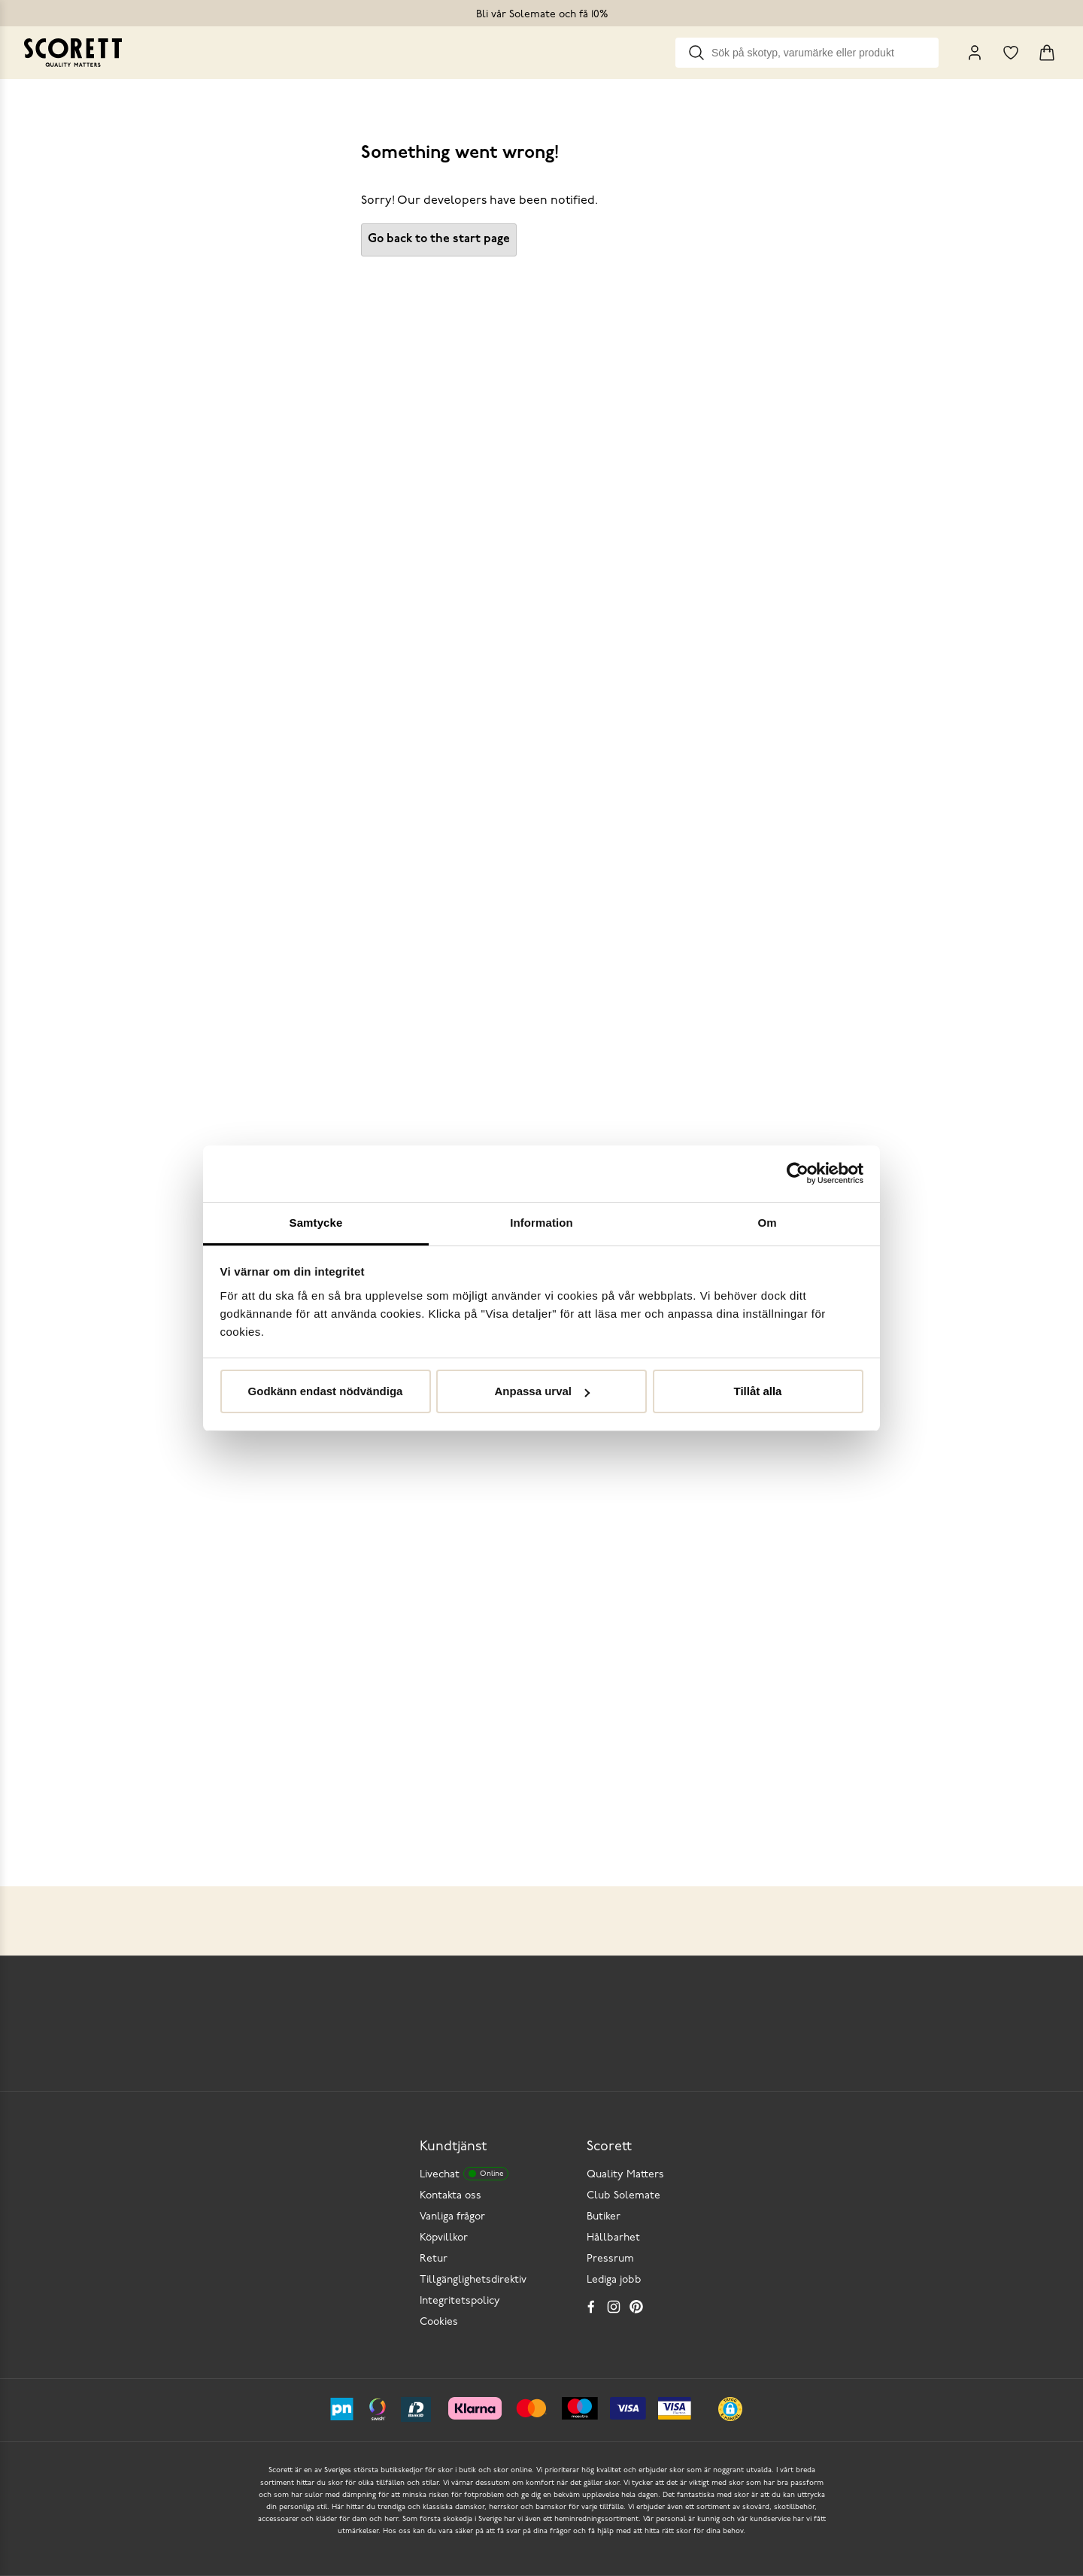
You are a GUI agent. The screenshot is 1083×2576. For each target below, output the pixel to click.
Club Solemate (623, 2195)
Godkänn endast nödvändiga (325, 1391)
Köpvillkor (444, 2238)
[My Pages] (975, 53)
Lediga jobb (614, 2280)
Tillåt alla (758, 1391)
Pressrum (610, 2259)
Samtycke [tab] (316, 1222)
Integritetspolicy (460, 2301)
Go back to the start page (439, 239)
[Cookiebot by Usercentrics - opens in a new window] (797, 1173)
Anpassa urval (542, 1391)
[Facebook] (591, 2306)
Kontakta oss (450, 2195)
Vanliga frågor (452, 2217)
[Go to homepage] (73, 52)
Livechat (464, 2173)
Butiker (603, 2217)
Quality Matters (625, 2174)
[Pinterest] (636, 2306)
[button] (730, 2409)
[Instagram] (613, 2306)
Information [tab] (541, 1222)
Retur (433, 2259)
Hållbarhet (613, 2238)
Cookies (439, 2322)
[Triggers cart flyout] (1047, 53)
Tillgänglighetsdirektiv (473, 2280)
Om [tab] (766, 1222)
